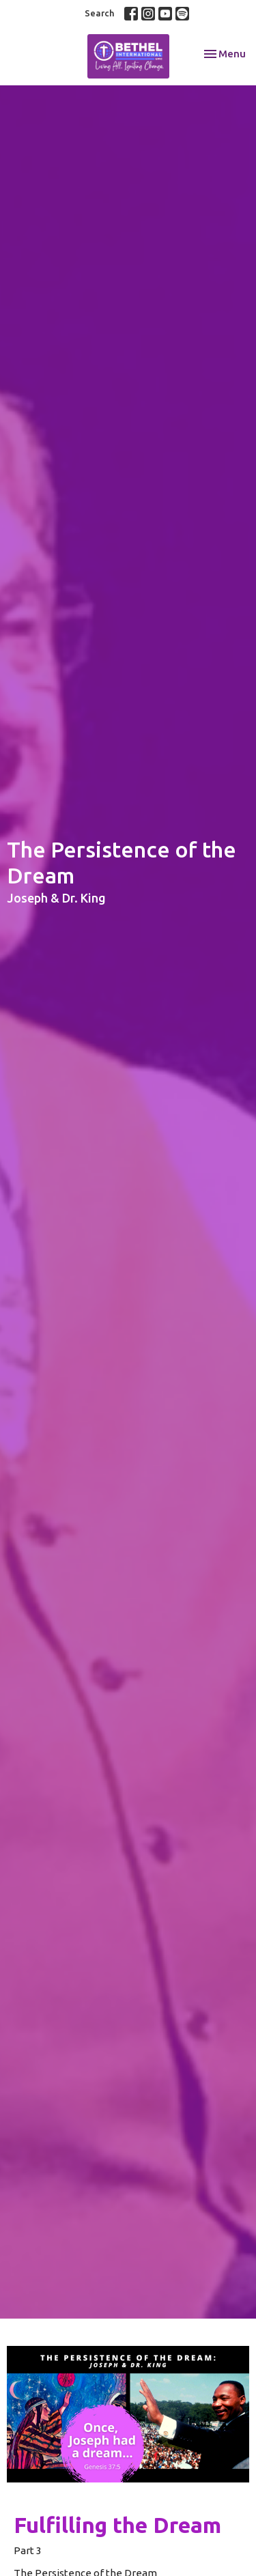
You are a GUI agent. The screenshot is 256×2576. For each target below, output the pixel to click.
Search (99, 13)
